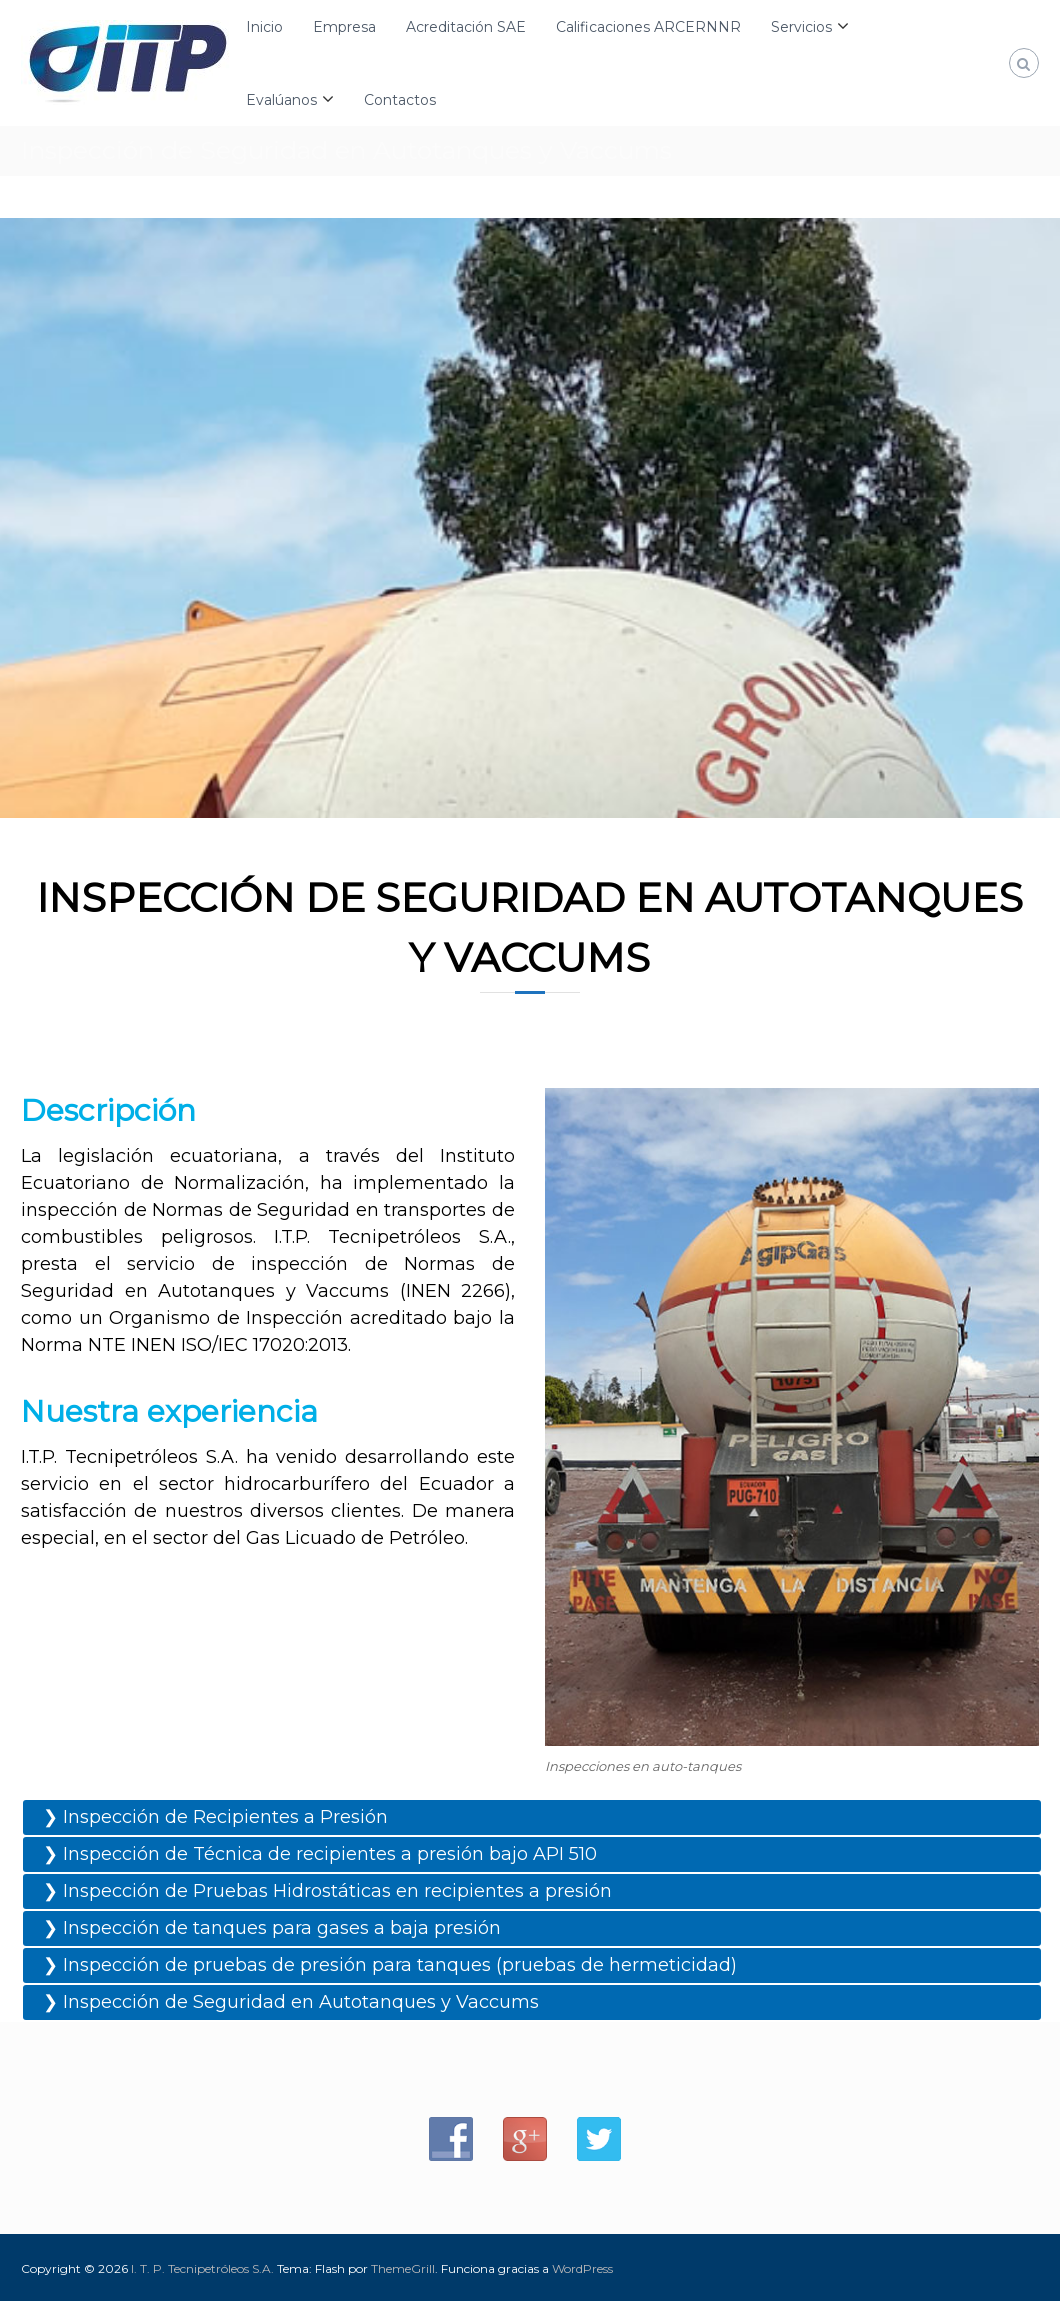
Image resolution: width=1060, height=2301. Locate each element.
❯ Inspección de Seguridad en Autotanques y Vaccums (291, 2002)
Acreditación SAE (466, 27)
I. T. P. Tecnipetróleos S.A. (202, 2268)
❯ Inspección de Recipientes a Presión (215, 1817)
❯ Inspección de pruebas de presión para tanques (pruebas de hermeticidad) (390, 1965)
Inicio (264, 27)
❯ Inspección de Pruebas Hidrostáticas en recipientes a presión (327, 1891)
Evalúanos (281, 100)
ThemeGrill (403, 2268)
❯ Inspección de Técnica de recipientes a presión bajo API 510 (320, 1854)
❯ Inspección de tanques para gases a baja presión (272, 1928)
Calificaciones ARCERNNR (648, 27)
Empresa (344, 27)
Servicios (801, 27)
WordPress (582, 2268)
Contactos (400, 100)
